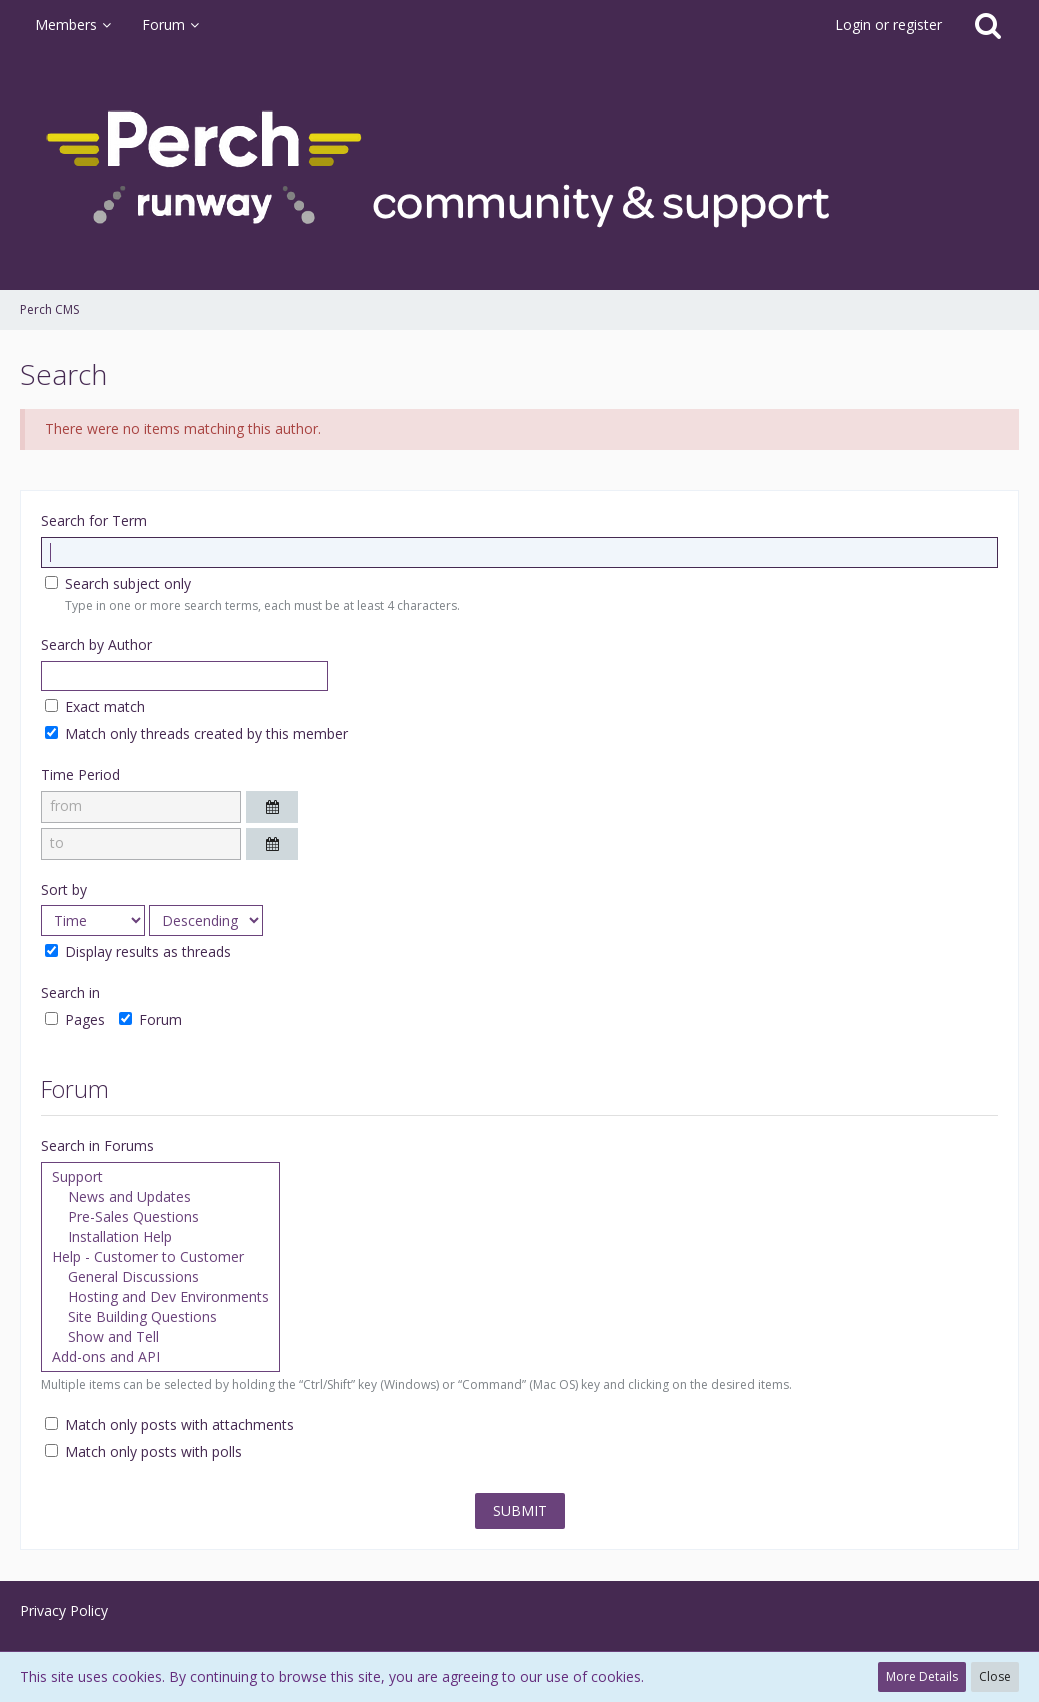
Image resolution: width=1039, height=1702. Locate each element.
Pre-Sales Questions (160, 1217)
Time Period (80, 774)
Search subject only (118, 583)
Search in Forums (97, 1145)
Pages (75, 1019)
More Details (922, 1676)
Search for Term (94, 520)
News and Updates (160, 1197)
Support (160, 1177)
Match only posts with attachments (169, 1424)
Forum (150, 1019)
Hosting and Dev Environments (160, 1297)
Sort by (64, 889)
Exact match (95, 706)
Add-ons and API (160, 1357)
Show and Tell (160, 1337)
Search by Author (96, 644)
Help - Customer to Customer (160, 1257)
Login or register (888, 24)
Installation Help (160, 1237)
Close (995, 1676)
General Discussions (160, 1277)
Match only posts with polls (143, 1451)
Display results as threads (138, 951)
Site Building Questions (160, 1317)
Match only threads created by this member (196, 733)
